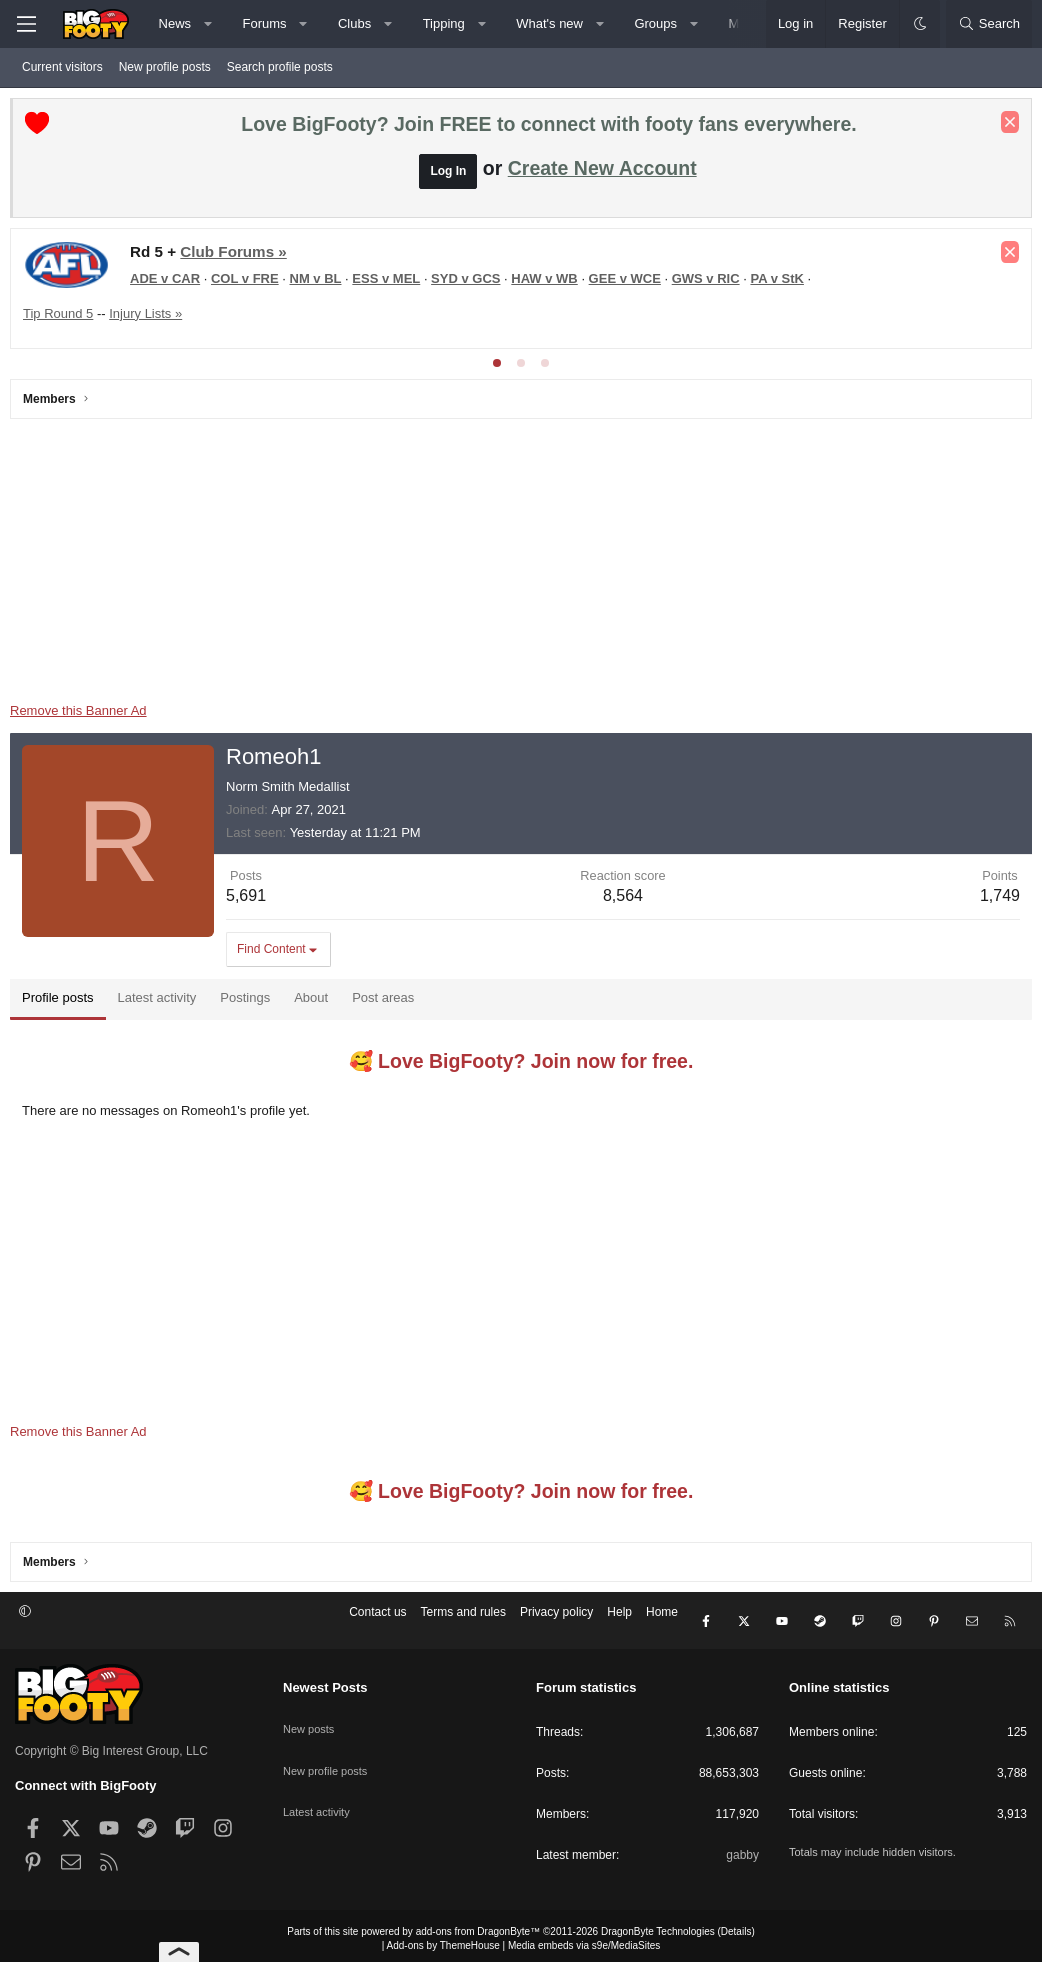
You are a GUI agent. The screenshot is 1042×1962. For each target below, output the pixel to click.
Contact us (377, 1622)
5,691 (251, 900)
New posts (311, 1714)
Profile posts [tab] (63, 1002)
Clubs (354, 23)
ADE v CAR (170, 283)
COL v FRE (250, 283)
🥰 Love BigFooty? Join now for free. (521, 1066)
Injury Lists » (150, 318)
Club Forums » (238, 256)
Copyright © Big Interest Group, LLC (111, 1745)
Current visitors (62, 67)
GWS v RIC (711, 283)
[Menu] (26, 24)
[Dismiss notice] (1005, 127)
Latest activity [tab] (162, 1002)
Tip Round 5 (63, 318)
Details (736, 1925)
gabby (742, 1849)
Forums (265, 23)
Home (662, 1622)
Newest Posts (325, 1681)
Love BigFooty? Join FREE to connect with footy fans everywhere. (548, 129)
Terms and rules (463, 1622)
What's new (549, 23)
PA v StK (781, 283)
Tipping (444, 23)
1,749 (995, 900)
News (175, 23)
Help (619, 1622)
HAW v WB (549, 283)
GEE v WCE (630, 283)
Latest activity (319, 1784)
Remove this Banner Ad (83, 715)
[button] (208, 24)
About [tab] (316, 1002)
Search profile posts (280, 67)
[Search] (989, 24)
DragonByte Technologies (658, 1925)
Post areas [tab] (388, 1002)
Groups (655, 23)
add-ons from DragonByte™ (478, 1925)
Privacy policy (556, 1622)
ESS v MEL (391, 283)
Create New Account (602, 173)
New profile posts (165, 67)
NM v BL (321, 283)
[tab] (497, 368)
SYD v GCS (470, 283)
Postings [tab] (250, 1002)
